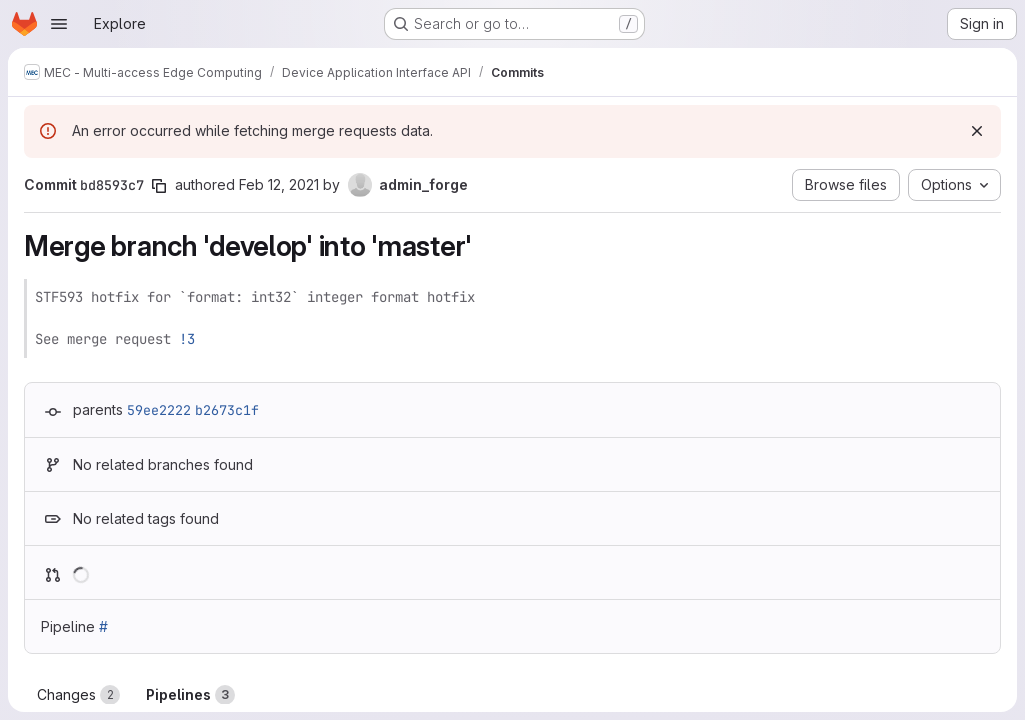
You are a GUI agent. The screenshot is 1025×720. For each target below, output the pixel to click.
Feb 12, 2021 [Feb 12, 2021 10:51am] (279, 184)
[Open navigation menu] (59, 24)
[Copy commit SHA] (159, 186)
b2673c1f (227, 410)
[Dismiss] (977, 131)
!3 (187, 339)
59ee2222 (159, 410)
